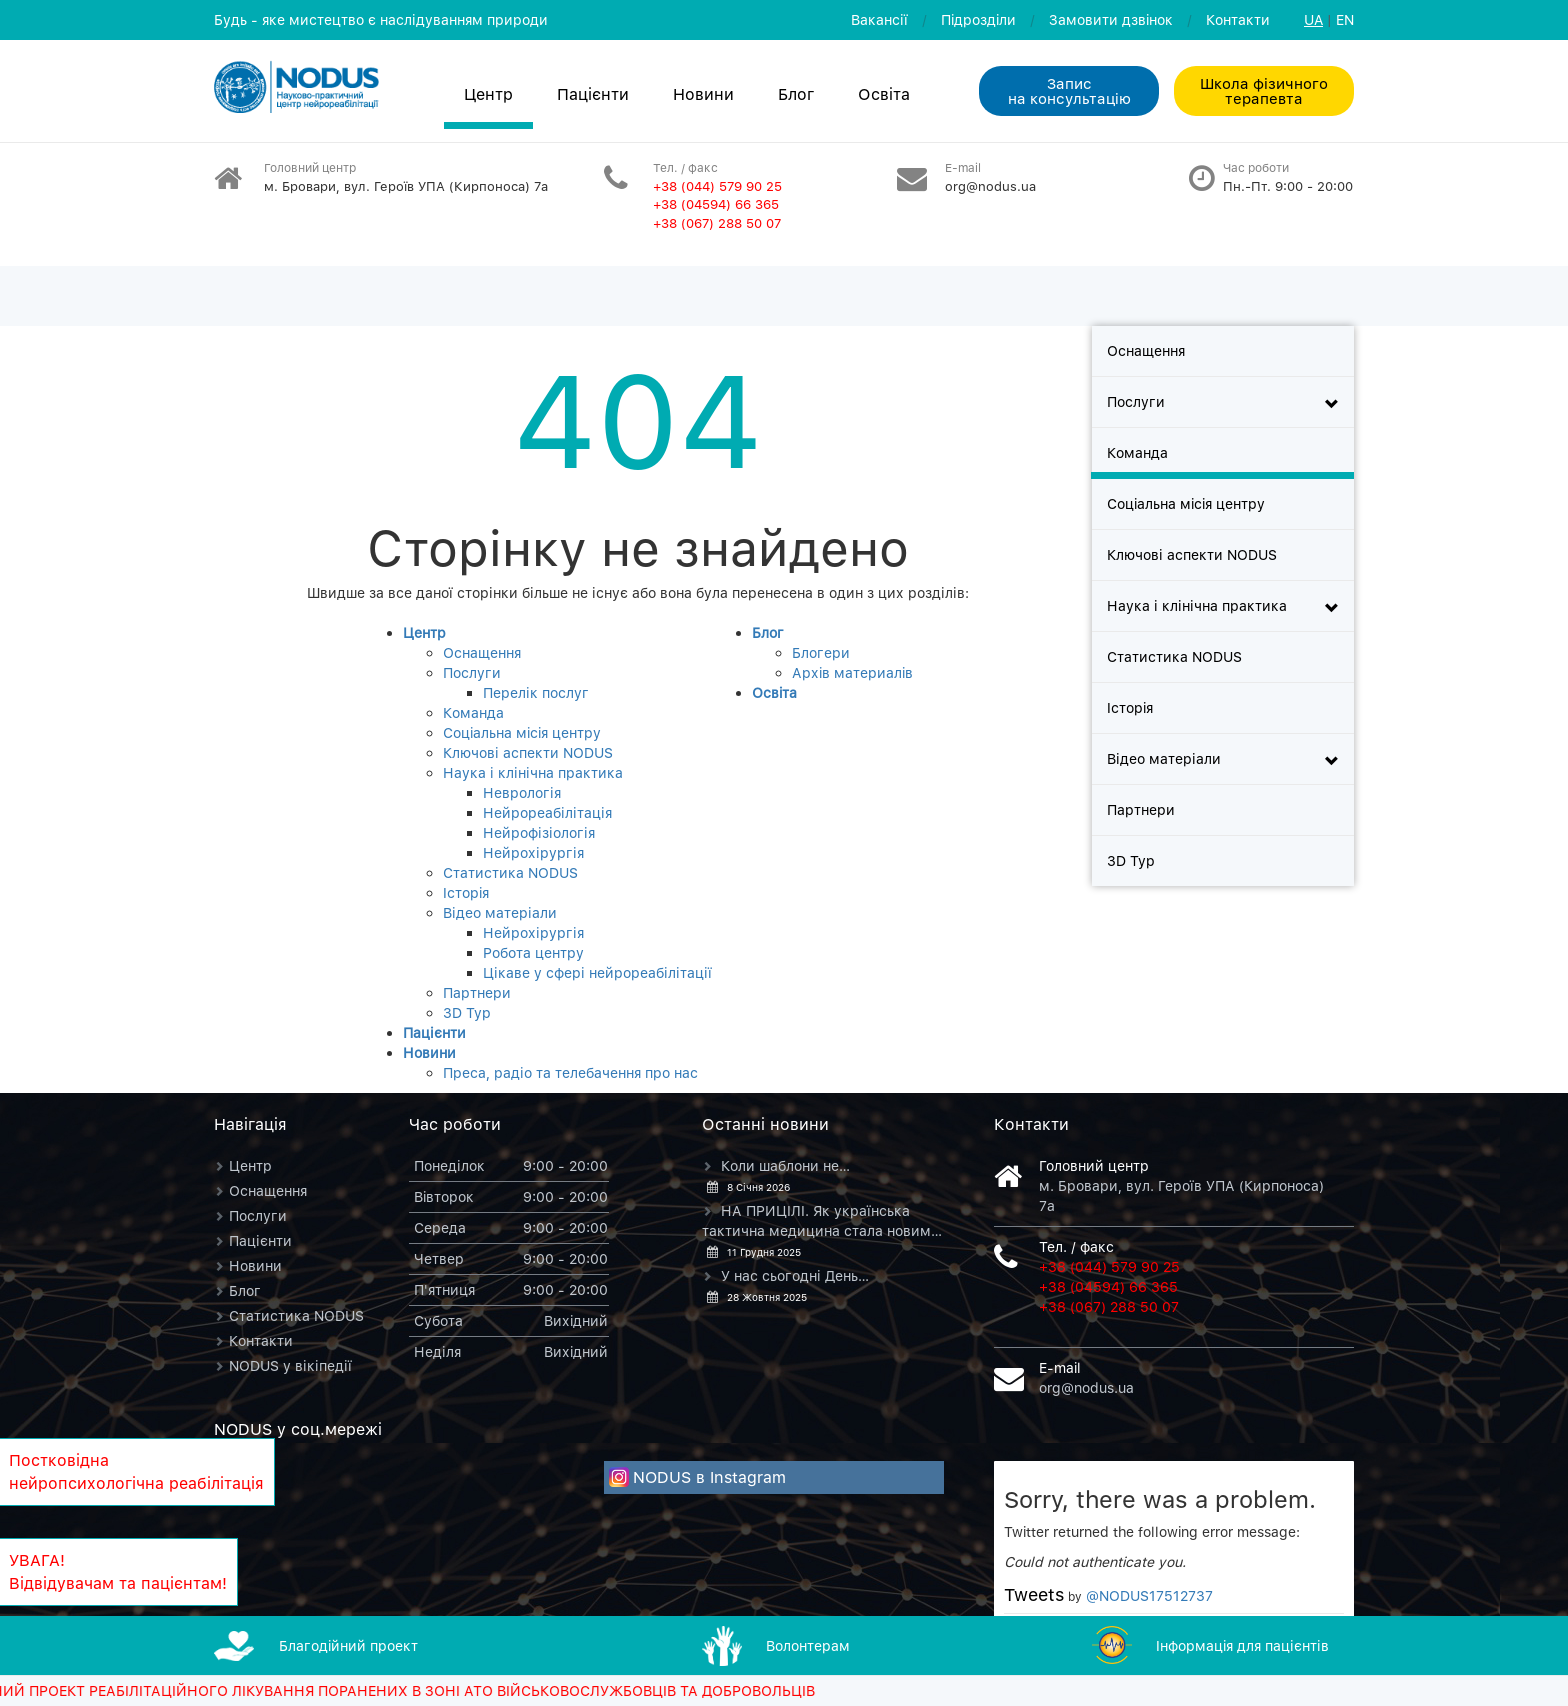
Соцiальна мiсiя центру (522, 732)
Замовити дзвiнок (1111, 19)
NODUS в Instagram (709, 1477)
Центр (488, 94)
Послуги (472, 672)
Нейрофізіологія (539, 832)
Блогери (821, 652)
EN (1345, 19)
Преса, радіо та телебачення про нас (570, 1072)
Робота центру (533, 952)
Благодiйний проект (348, 1645)
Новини (703, 94)
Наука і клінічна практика (533, 772)
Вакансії (879, 19)
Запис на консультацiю (1069, 90)
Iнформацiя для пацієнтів (1242, 1645)
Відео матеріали (500, 912)
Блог (796, 94)
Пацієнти (593, 94)
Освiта (884, 94)
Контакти (1238, 19)
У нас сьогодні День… (795, 1275)
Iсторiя (466, 892)
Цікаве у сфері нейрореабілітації (597, 972)
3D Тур (467, 1012)
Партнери (477, 992)
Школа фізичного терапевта (1264, 90)
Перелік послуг (536, 692)
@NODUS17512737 (1149, 1595)
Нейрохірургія (533, 852)
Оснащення (482, 652)
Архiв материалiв (852, 672)
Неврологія (522, 792)
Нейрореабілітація (547, 812)
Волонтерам (808, 1645)
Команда (473, 712)
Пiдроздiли (978, 19)
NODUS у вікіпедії (290, 1365)
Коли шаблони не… (785, 1165)
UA (1313, 19)
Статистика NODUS (510, 872)
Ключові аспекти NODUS (528, 752)
